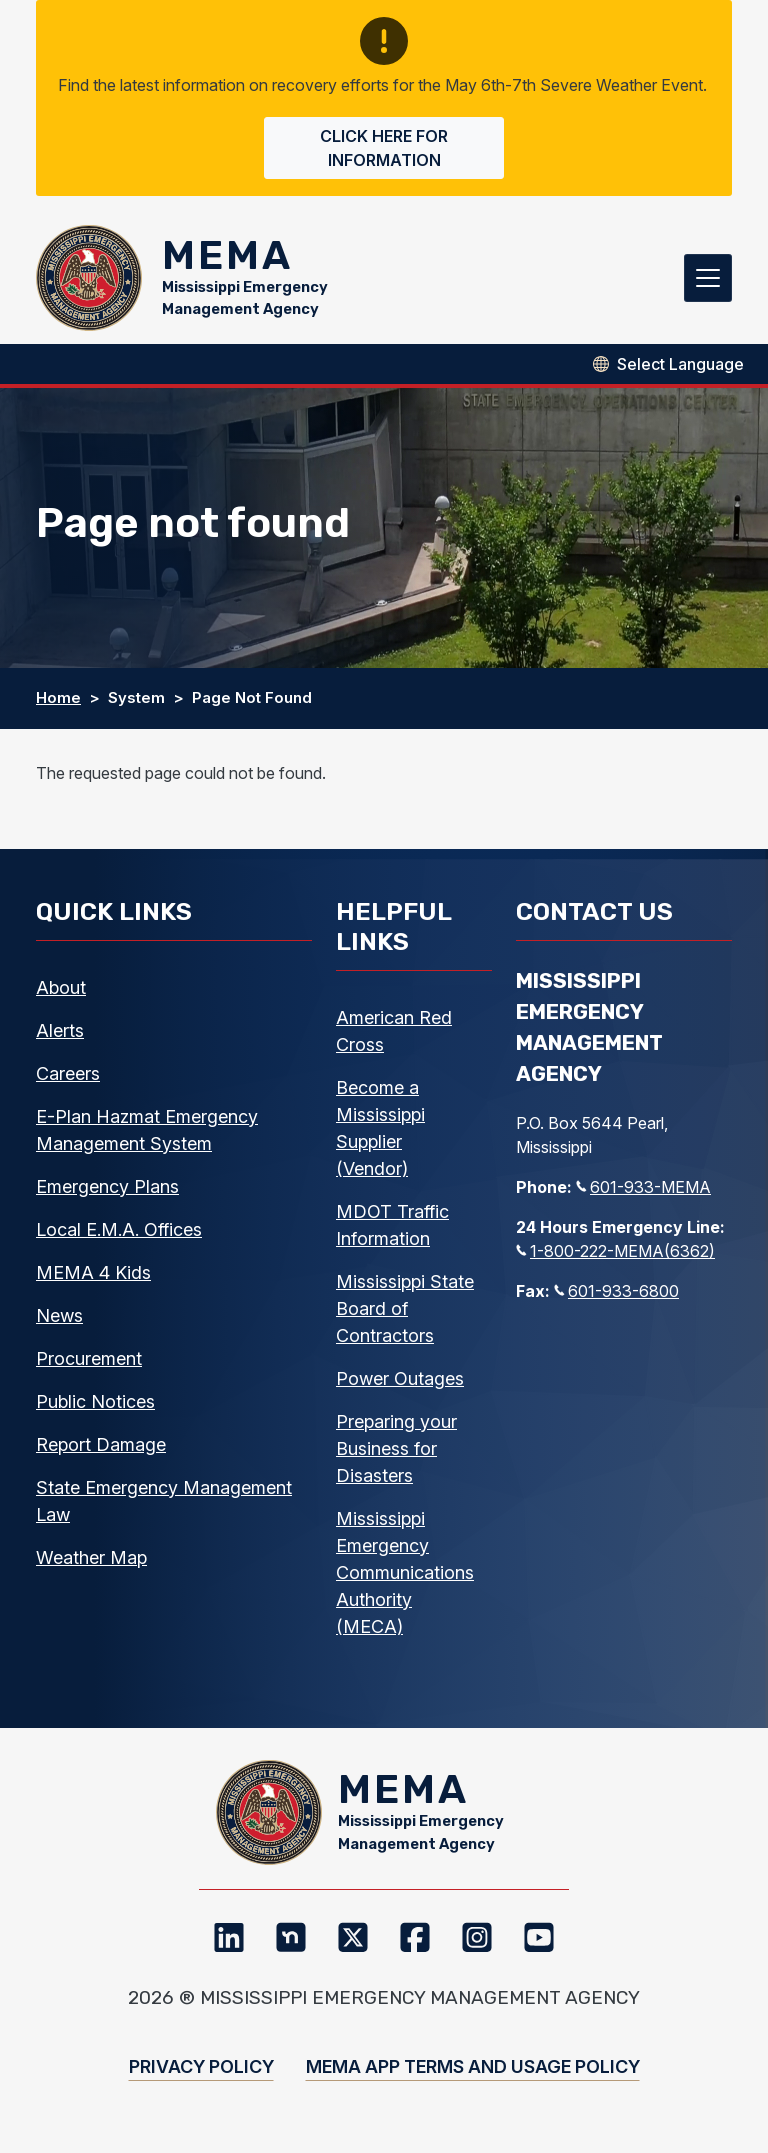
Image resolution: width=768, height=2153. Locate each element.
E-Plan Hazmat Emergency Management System (147, 1134)
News (59, 1319)
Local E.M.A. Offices (119, 1233)
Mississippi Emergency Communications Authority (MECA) (405, 1576)
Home (58, 702)
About (61, 991)
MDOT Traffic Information (392, 1229)
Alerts (60, 1034)
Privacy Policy (201, 2075)
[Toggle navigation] (708, 280)
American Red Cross (394, 1035)
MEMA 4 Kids (93, 1276)
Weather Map (91, 1561)
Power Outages (400, 1382)
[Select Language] (680, 368)
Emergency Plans (107, 1190)
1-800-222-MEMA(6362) (615, 1256)
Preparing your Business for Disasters (396, 1452)
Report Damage (101, 1448)
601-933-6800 (616, 1296)
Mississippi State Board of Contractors (405, 1312)
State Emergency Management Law (164, 1505)
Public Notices (95, 1405)
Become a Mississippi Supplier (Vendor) (380, 1132)
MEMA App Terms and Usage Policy (473, 2075)
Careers (68, 1077)
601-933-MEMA (643, 1192)
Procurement (89, 1362)
